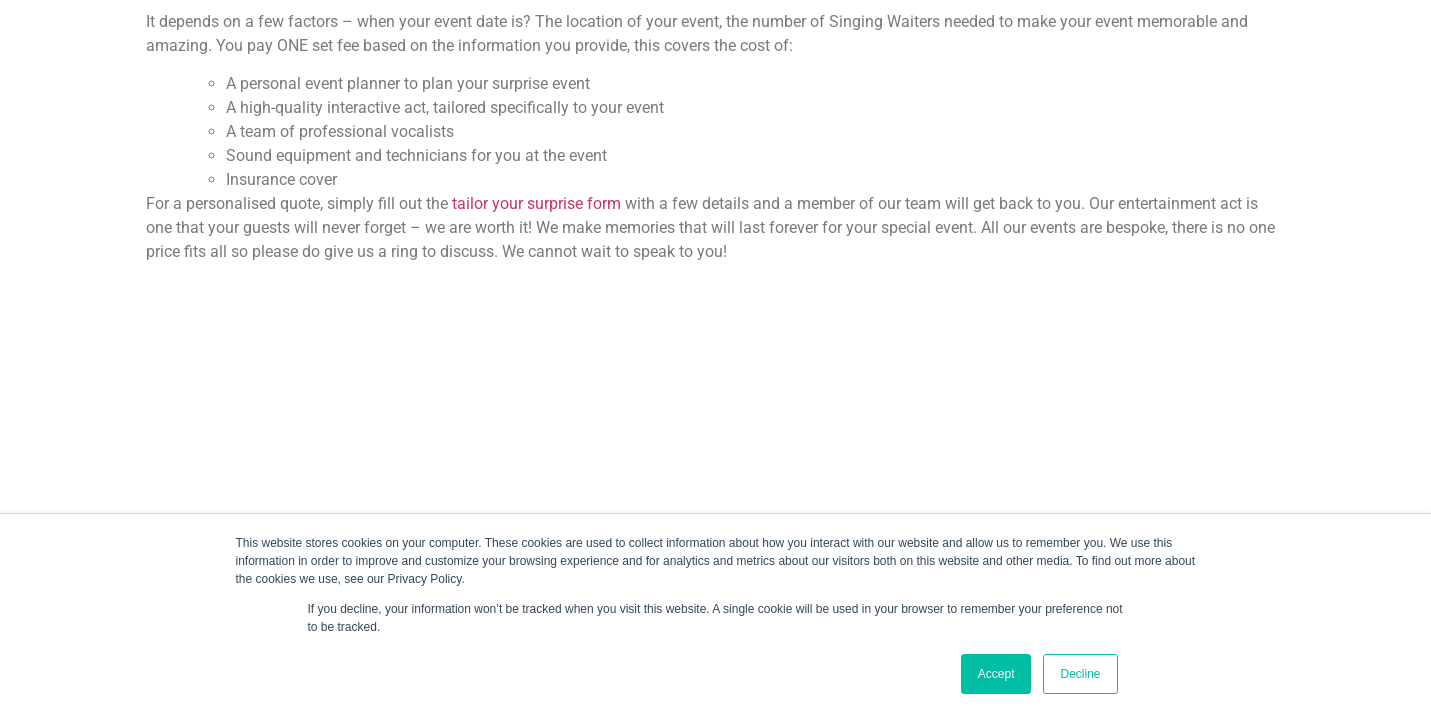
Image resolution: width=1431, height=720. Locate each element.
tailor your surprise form (536, 203)
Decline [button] (1080, 674)
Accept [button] (996, 674)
